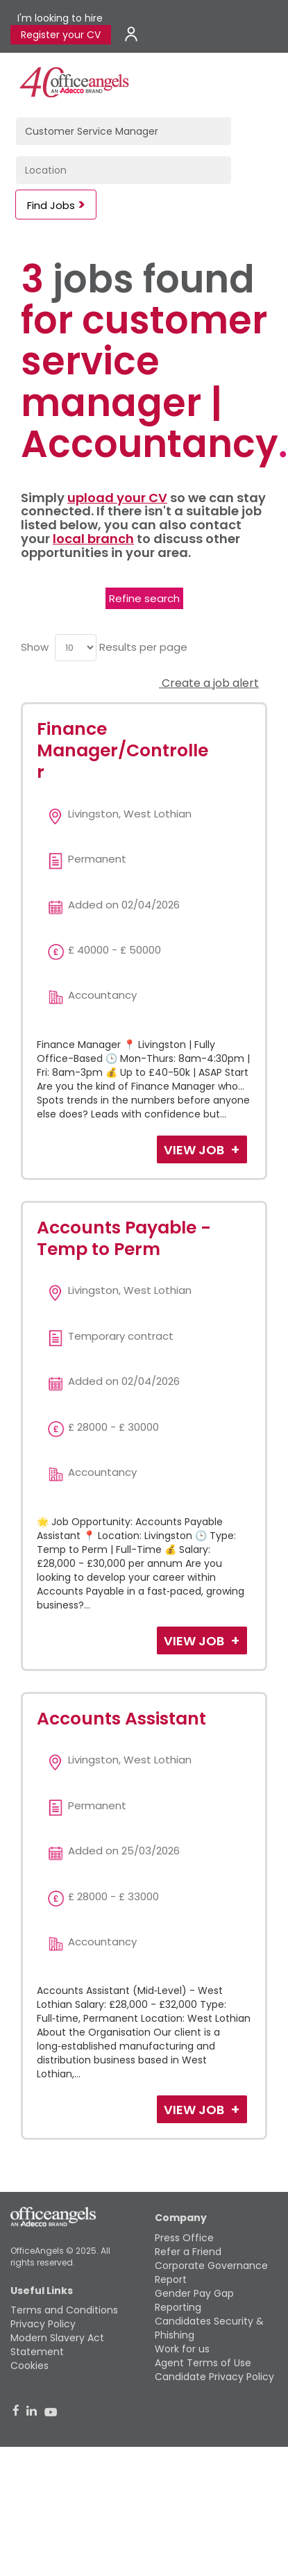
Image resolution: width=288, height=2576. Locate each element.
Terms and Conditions (64, 2310)
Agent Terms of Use (203, 2363)
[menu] (75, 647)
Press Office (184, 2238)
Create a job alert (209, 683)
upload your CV (117, 497)
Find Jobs (51, 205)
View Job (195, 1149)
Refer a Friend (188, 2252)
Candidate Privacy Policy (214, 2377)
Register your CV (61, 35)
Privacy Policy (43, 2324)
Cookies (29, 2366)
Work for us (182, 2349)
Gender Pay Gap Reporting (194, 2300)
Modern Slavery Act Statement (57, 2345)
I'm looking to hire (60, 18)
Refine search (144, 598)
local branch (93, 538)
